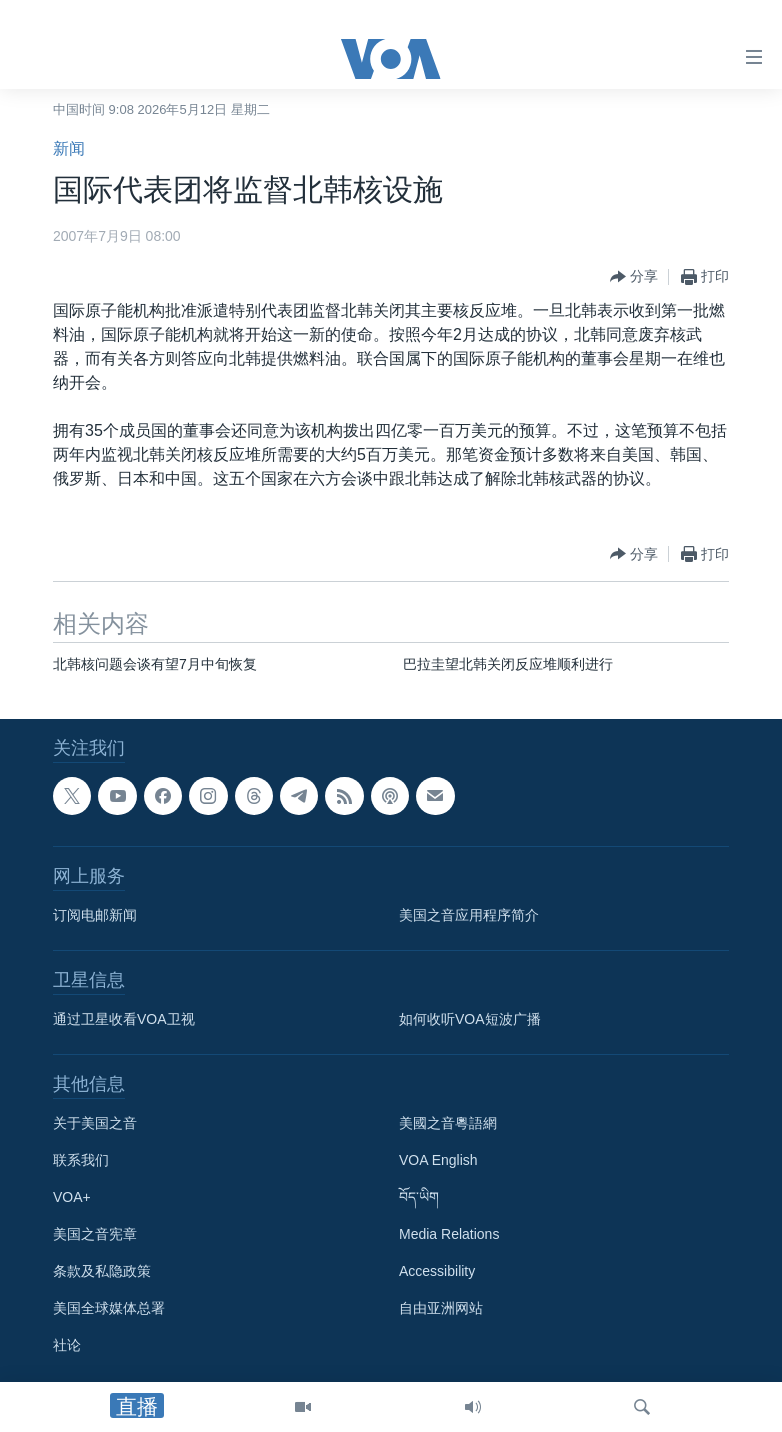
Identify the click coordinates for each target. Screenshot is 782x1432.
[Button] (634, 277)
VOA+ (72, 1197)
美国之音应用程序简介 (469, 915)
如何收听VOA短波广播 (470, 1019)
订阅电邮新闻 (95, 915)
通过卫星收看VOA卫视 (124, 1019)
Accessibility (437, 1271)
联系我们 (81, 1160)
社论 (67, 1345)
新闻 (69, 148)
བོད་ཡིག (419, 1197)
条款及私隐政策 (102, 1271)
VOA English (438, 1160)
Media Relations (449, 1234)
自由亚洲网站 (441, 1308)
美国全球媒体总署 (109, 1308)
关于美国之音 (95, 1123)
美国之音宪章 (95, 1234)
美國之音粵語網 (448, 1123)
